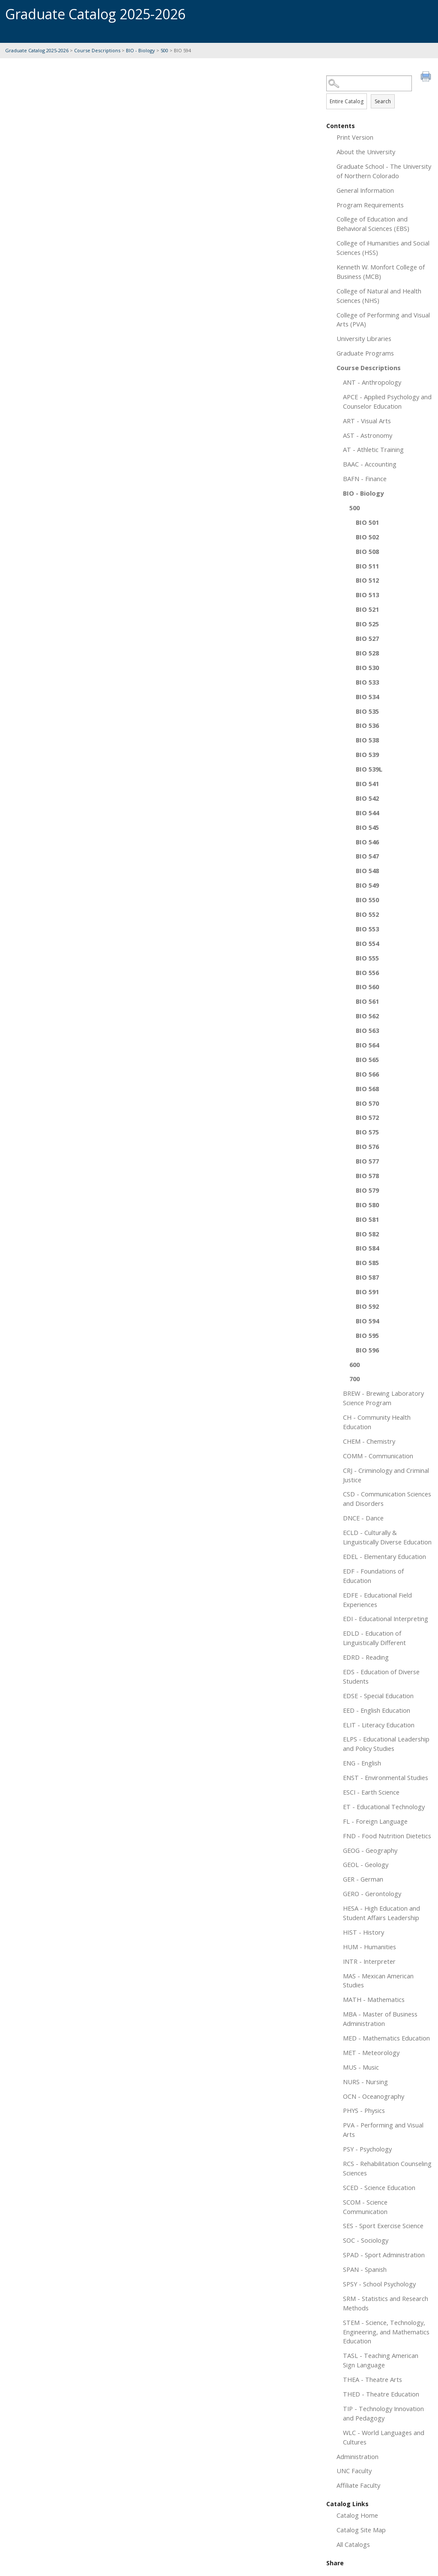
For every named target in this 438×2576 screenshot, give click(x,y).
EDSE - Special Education (378, 1695)
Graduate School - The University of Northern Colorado (384, 171)
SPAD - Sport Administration (384, 2254)
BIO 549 (367, 885)
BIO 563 (367, 1030)
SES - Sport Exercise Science (383, 2225)
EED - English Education (376, 1710)
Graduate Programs (365, 353)
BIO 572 (367, 1117)
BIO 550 (367, 899)
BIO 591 (367, 1291)
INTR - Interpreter (369, 1961)
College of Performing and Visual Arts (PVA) (383, 320)
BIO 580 (367, 1204)
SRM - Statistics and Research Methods (385, 2303)
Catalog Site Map (361, 2529)
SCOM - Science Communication (365, 2207)
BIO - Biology (140, 50)
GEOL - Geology (365, 1864)
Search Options (379, 91)
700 (354, 1378)
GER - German (363, 1879)
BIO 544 (367, 812)
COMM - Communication (378, 1455)
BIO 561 (367, 1001)
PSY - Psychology (367, 2149)
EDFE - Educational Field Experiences (377, 1600)
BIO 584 (367, 1248)
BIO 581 (367, 1219)
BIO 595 (367, 1335)
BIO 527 (367, 638)
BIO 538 (367, 740)
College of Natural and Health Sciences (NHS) (379, 296)
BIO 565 (367, 1059)
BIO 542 (367, 798)
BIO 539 (367, 754)
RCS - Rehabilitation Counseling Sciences (387, 2168)
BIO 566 (367, 1074)
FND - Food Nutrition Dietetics (387, 1835)
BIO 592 (367, 1306)
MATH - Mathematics (374, 1999)
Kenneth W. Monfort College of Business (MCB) (381, 272)
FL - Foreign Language (375, 1821)
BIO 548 (367, 870)
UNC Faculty (354, 2470)
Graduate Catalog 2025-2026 (37, 50)
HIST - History (363, 1932)
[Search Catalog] (369, 83)
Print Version (355, 137)
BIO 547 (367, 856)
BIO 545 (367, 827)
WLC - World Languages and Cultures (383, 2437)
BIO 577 (367, 1161)
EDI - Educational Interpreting (385, 1618)
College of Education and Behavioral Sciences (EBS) (373, 224)
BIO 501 (367, 522)
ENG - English (362, 1763)
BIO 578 (367, 1175)
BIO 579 (367, 1190)
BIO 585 (367, 1262)
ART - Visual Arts (367, 420)
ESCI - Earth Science (371, 1792)
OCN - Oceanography (373, 2096)
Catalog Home (357, 2515)
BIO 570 (367, 1103)
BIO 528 (367, 653)
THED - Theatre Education (381, 2394)
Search (383, 101)
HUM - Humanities (369, 1946)
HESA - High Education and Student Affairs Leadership (381, 1913)
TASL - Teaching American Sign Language (380, 2360)
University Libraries (364, 338)
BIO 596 (367, 1350)
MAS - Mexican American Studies (378, 1981)
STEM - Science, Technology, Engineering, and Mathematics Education (386, 2332)
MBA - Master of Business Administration (380, 2019)
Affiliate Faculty (358, 2485)
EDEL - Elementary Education (384, 1556)
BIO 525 (367, 623)
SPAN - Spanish (365, 2269)
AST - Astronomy (367, 435)
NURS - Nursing (365, 2081)
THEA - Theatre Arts (372, 2379)
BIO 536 (367, 725)
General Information (365, 190)
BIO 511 (367, 566)
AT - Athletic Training (373, 449)
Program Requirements (370, 204)
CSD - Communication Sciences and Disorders (387, 1499)
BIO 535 (367, 711)
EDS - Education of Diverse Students (381, 1676)
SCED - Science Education (379, 2187)
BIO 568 (367, 1088)
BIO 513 (367, 594)
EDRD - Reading (366, 1657)
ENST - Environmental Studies (385, 1777)
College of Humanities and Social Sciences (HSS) (383, 248)
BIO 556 (367, 972)
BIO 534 (367, 696)
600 (354, 1364)
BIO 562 (367, 1015)
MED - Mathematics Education (386, 2038)
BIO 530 (367, 667)
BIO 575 (367, 1132)
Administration (357, 2456)
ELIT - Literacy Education (378, 1724)
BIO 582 (367, 1234)
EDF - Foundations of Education (373, 1576)
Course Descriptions (97, 50)
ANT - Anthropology (372, 382)
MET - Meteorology (371, 2052)
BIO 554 (367, 943)
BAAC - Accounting (369, 464)
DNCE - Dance (363, 1518)
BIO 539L (369, 769)
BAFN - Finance (365, 478)
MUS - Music (361, 2067)
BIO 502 (367, 537)
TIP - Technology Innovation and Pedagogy (383, 2413)
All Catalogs (353, 2544)
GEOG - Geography (370, 1850)
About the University (366, 151)
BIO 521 (367, 609)
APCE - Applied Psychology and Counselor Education (387, 401)
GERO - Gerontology (372, 1893)
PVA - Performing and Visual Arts (383, 2130)
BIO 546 (367, 842)
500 (164, 50)
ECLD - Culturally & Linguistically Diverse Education (387, 1537)
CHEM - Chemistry (369, 1441)
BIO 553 (367, 928)
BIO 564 (367, 1045)
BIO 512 (367, 580)
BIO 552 (367, 914)
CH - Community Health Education (377, 1422)
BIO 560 (367, 986)
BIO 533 (367, 682)
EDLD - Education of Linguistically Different (374, 1638)
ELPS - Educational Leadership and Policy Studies (386, 1744)
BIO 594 (367, 1320)
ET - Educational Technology (384, 1806)
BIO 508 (367, 551)
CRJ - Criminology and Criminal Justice (386, 1475)
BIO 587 (367, 1277)
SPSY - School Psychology (379, 2284)
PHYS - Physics (364, 2110)
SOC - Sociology (365, 2240)
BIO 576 (367, 1146)
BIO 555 (367, 958)
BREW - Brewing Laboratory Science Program (383, 1398)
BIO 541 (367, 783)
